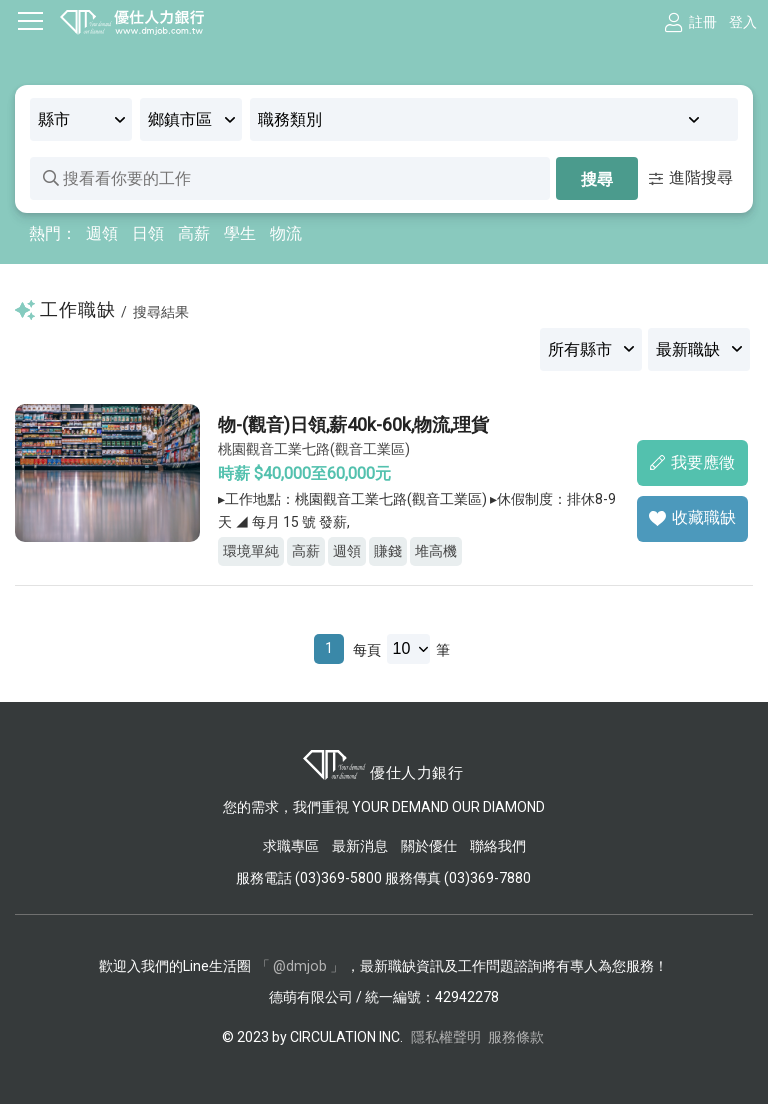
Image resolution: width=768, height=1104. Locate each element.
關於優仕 (429, 846)
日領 (148, 233)
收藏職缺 (692, 517)
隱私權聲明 (446, 1036)
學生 (240, 233)
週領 (102, 233)
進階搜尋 (691, 177)
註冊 (703, 22)
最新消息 (360, 846)
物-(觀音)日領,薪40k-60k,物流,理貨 (355, 424)
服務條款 (516, 1036)
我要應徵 (692, 461)
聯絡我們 (498, 846)
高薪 (194, 233)
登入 (743, 22)
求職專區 (292, 846)
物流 (286, 233)
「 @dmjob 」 (300, 965)
